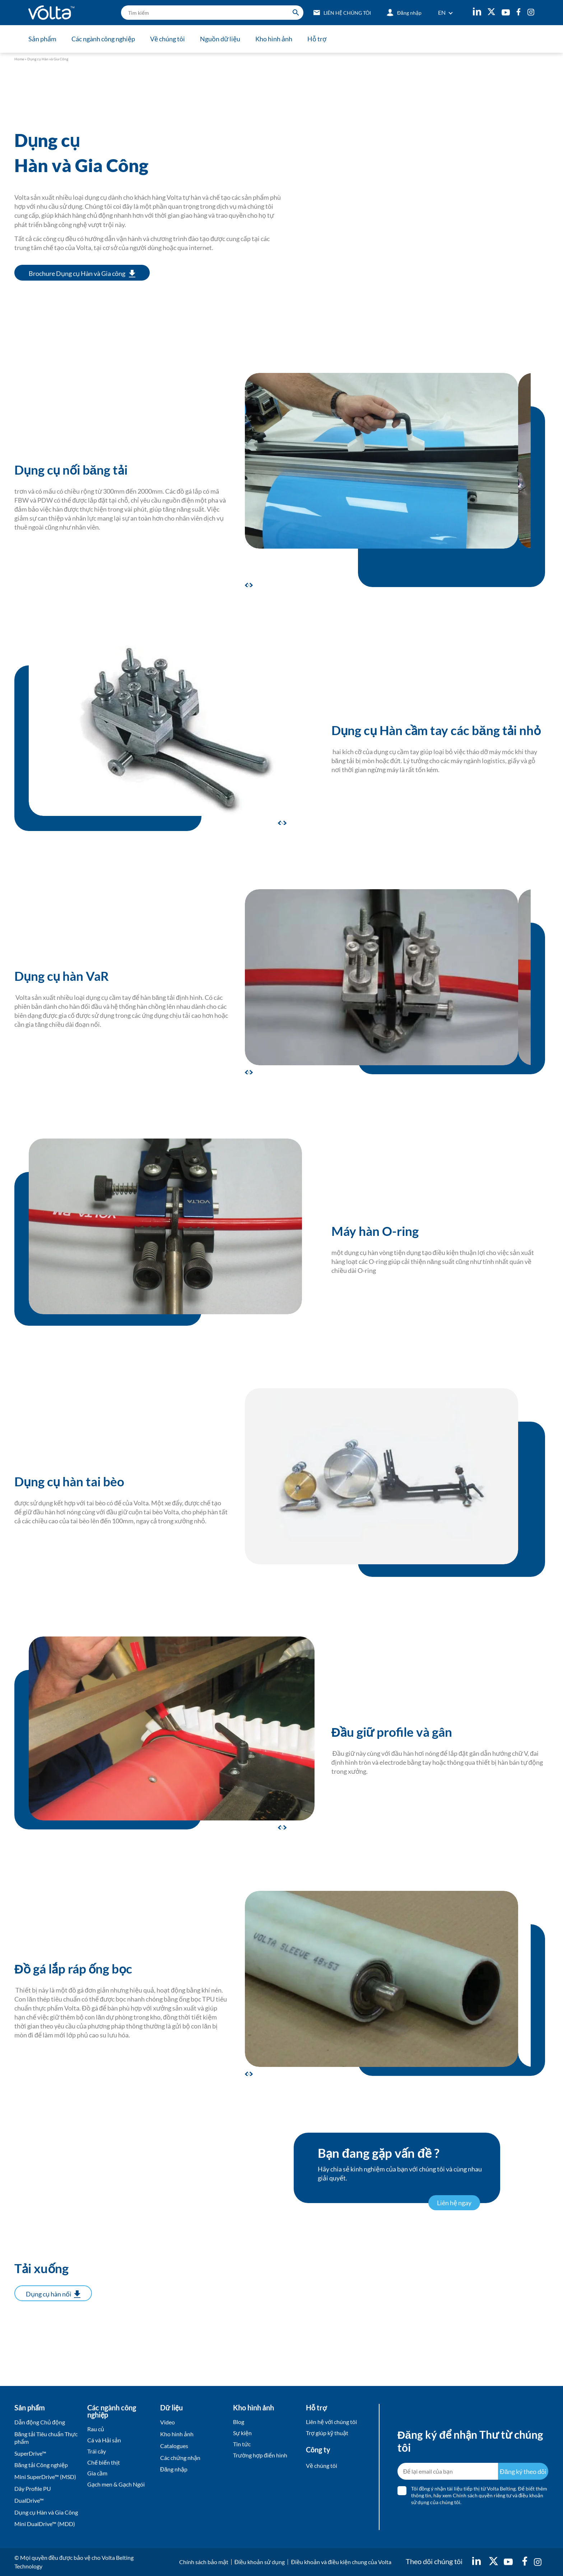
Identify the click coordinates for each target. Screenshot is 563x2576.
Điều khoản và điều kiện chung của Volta (341, 2561)
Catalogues (174, 2445)
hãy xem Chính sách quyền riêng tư (472, 2495)
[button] (250, 585)
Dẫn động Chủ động (39, 2422)
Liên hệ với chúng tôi (331, 2421)
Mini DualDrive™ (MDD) (44, 2523)
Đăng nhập (173, 2469)
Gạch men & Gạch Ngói (116, 2484)
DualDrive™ (29, 2500)
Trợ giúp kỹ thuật (327, 2432)
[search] (212, 12)
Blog (238, 2421)
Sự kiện (242, 2432)
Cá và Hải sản (104, 2440)
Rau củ (95, 2428)
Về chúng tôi (167, 39)
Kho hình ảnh (273, 39)
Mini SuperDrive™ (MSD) (45, 2476)
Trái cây (96, 2451)
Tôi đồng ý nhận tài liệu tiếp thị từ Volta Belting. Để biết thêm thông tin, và (479, 2495)
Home (19, 59)
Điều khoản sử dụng (259, 2561)
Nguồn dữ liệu (220, 39)
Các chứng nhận (180, 2457)
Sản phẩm (42, 39)
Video (167, 2422)
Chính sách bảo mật (203, 2561)
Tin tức (242, 2444)
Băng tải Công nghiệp (41, 2464)
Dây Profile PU (32, 2488)
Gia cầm (97, 2473)
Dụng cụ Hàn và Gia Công (46, 2512)
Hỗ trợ (316, 39)
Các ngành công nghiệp (103, 39)
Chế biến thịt (103, 2462)
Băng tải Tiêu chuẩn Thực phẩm (46, 2437)
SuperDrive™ (30, 2453)
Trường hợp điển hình (260, 2455)
